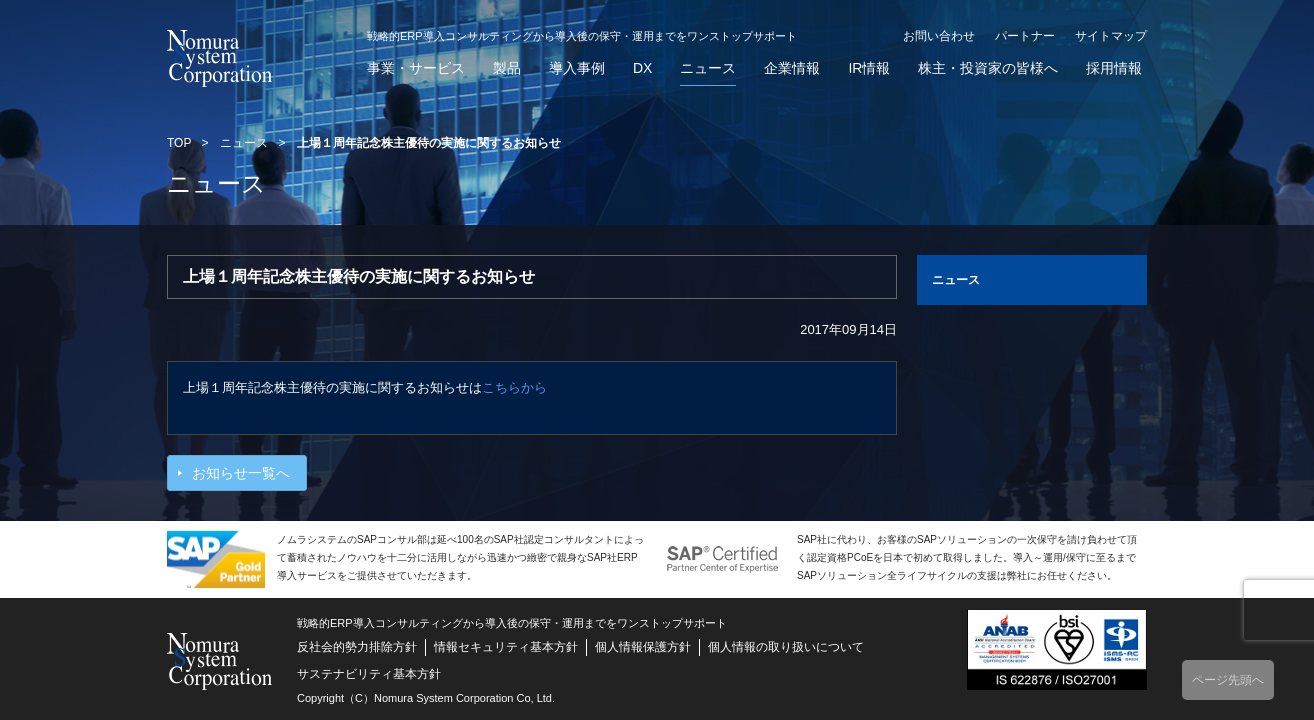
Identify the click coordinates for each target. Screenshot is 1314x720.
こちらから (514, 387)
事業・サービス (416, 68)
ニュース (708, 68)
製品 (507, 68)
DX (642, 68)
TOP (179, 143)
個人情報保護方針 (643, 647)
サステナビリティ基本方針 (369, 674)
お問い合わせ (939, 36)
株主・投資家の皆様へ (988, 68)
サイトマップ (1111, 36)
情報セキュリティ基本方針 (506, 647)
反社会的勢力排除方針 (357, 647)
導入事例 (577, 68)
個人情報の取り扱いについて (786, 647)
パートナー (1025, 36)
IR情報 (869, 68)
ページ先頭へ (1228, 680)
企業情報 (792, 68)
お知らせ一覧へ (241, 473)
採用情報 (1114, 68)
